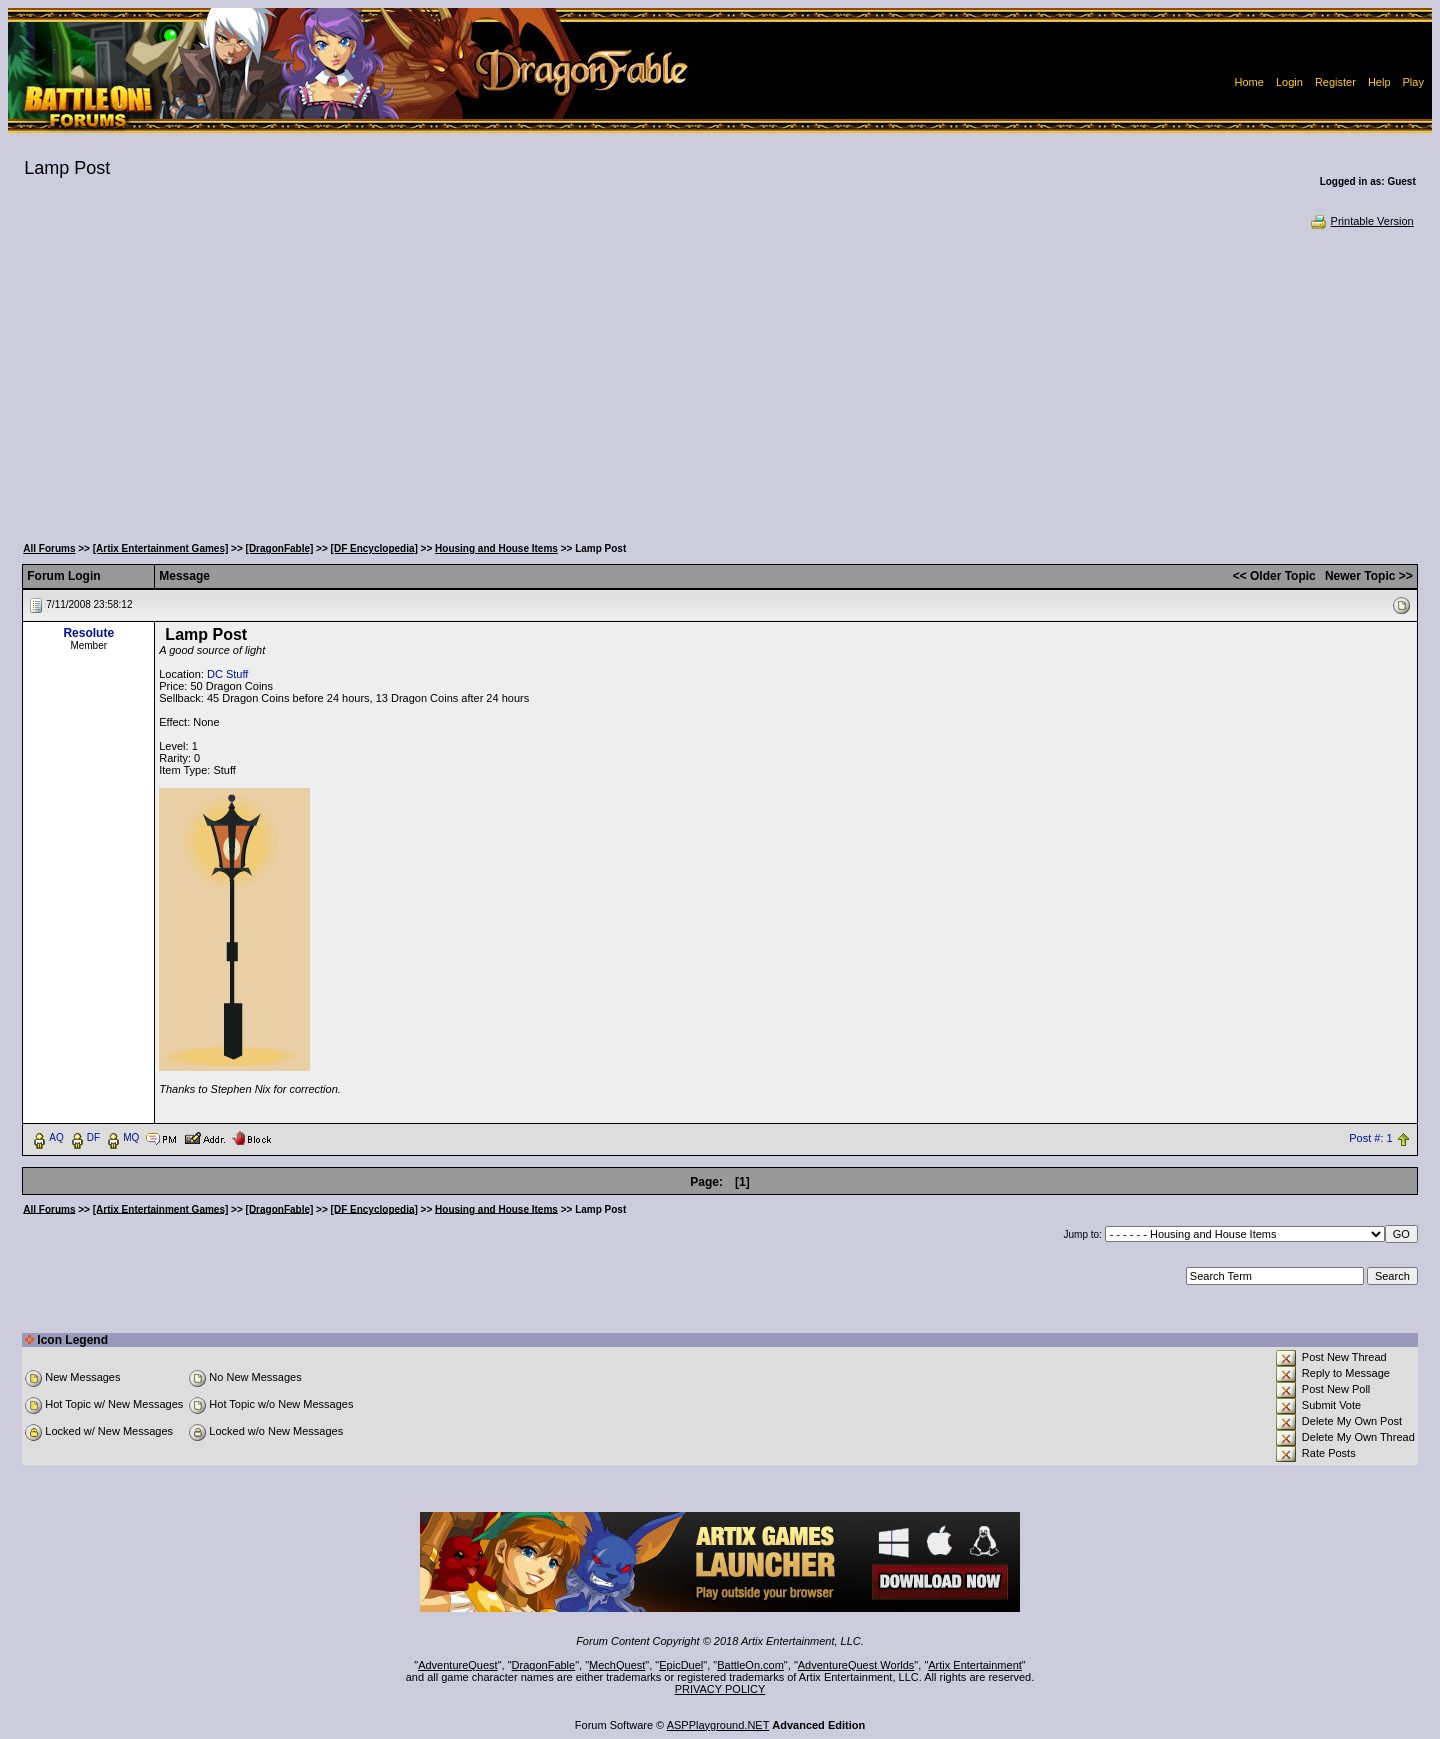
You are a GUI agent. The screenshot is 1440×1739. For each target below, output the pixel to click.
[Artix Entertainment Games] (161, 548)
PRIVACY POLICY (720, 1689)
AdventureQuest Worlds (856, 1665)
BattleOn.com (750, 1665)
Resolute (88, 633)
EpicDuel (681, 1665)
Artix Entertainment (975, 1665)
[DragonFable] (280, 548)
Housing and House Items (496, 548)
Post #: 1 (1370, 1138)
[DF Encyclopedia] (374, 548)
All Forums (49, 548)
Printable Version (1361, 221)
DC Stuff (227, 674)
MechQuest (617, 1665)
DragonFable (544, 1665)
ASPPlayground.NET (718, 1725)
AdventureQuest (458, 1665)
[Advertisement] (720, 380)
